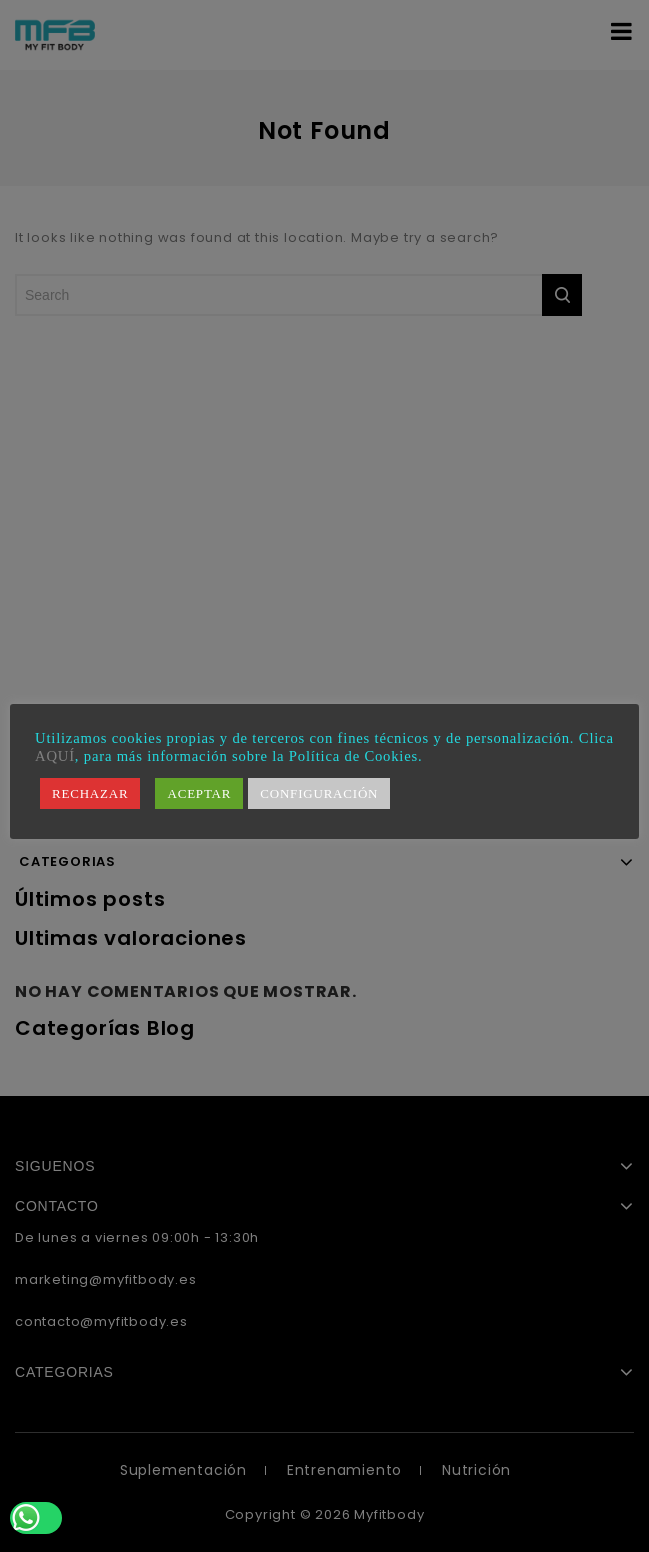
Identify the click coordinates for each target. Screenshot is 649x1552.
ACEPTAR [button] (199, 793)
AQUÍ (55, 756)
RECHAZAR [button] (90, 793)
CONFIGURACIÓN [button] (319, 793)
